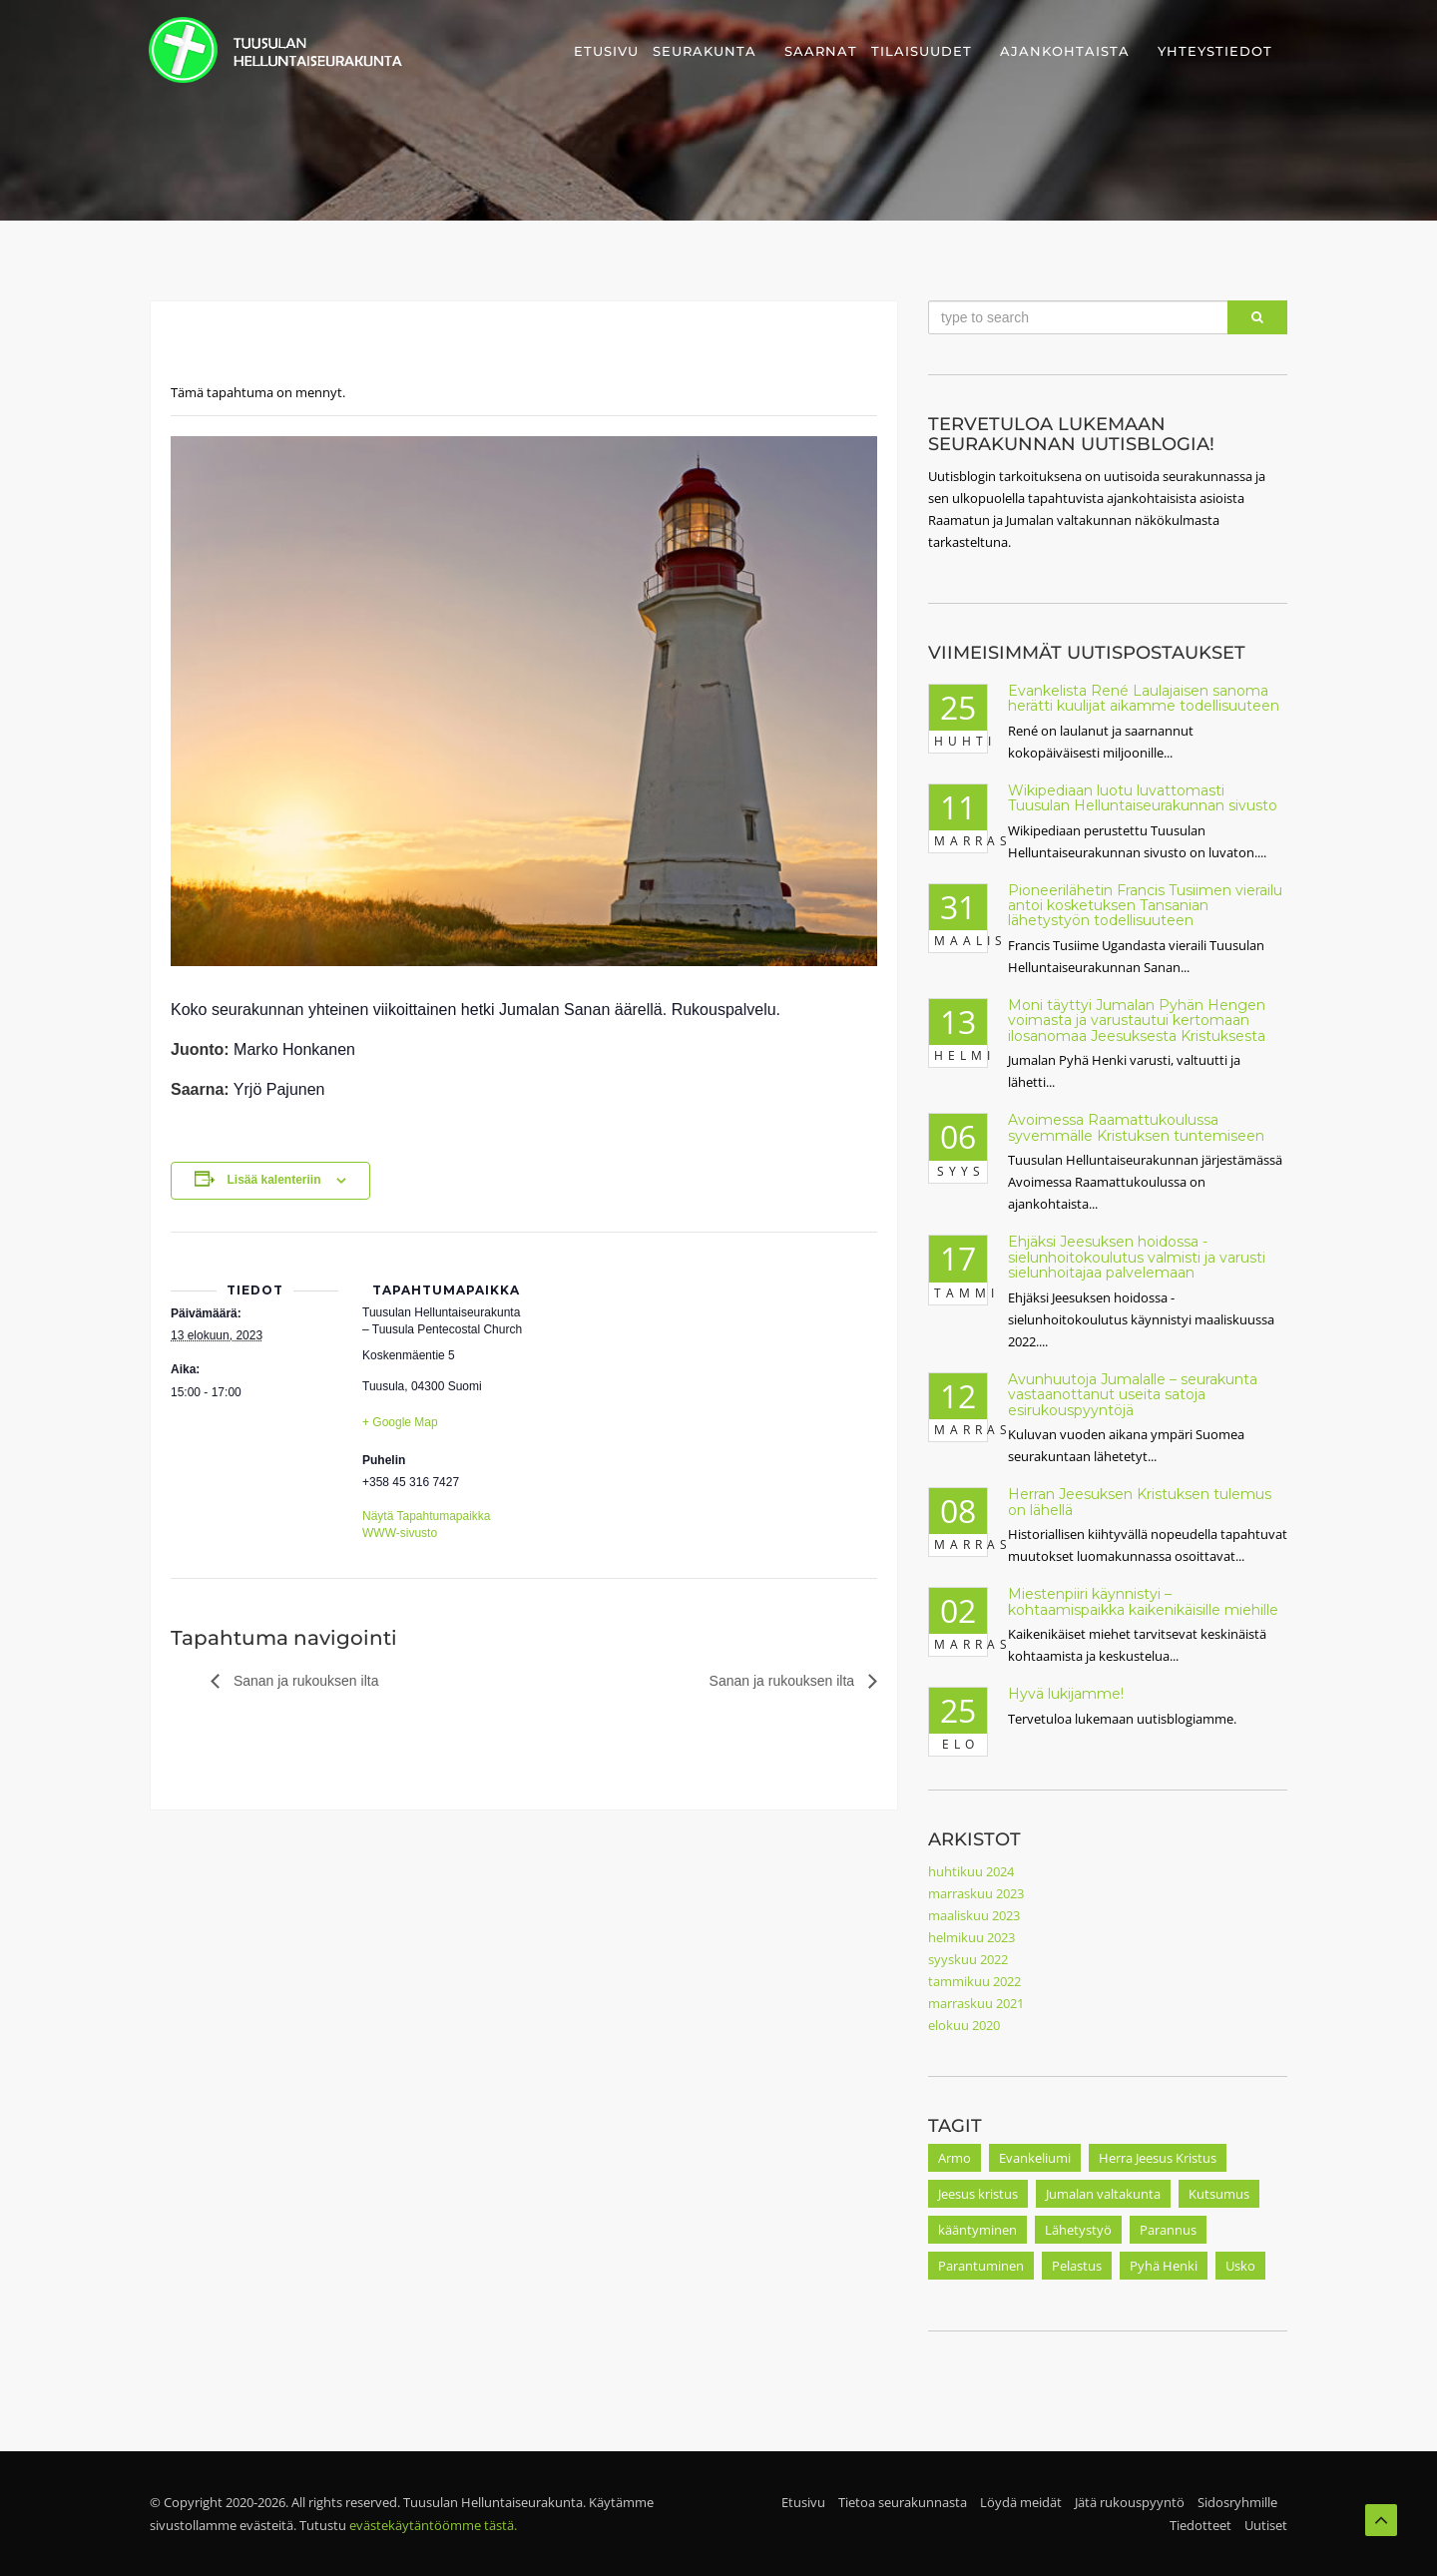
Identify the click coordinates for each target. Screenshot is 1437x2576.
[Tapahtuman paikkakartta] (659, 1370)
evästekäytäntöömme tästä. (433, 2525)
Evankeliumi (1035, 2158)
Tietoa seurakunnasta (902, 2502)
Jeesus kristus (978, 2194)
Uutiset (1265, 2525)
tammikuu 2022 (974, 1981)
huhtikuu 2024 (971, 1871)
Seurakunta (704, 51)
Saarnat (820, 51)
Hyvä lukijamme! (1066, 1694)
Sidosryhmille (1237, 2502)
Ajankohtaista (1065, 51)
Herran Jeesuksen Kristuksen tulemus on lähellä (1139, 1501)
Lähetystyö (1078, 2230)
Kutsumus (1219, 2194)
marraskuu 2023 (976, 1893)
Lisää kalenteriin (273, 1180)
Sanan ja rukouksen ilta (304, 1681)
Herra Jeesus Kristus (1157, 2158)
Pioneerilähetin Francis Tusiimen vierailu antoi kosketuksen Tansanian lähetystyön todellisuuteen (1145, 905)
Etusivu (606, 51)
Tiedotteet (1200, 2525)
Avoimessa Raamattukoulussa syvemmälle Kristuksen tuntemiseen (1136, 1127)
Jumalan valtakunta (1103, 2194)
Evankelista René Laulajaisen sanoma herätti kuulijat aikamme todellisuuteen (1143, 698)
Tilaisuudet (921, 51)
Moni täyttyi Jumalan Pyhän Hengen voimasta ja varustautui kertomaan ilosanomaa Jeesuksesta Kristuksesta (1136, 1020)
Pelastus (1077, 2266)
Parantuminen (981, 2266)
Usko (1240, 2266)
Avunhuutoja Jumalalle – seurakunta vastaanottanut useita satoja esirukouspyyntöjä (1132, 1394)
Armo (954, 2158)
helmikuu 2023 (971, 1937)
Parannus (1168, 2230)
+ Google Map (400, 1422)
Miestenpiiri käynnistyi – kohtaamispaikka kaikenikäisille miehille (1143, 1601)
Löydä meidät (1021, 2502)
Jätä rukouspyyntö (1130, 2502)
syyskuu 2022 (968, 1959)
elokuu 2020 (964, 2025)
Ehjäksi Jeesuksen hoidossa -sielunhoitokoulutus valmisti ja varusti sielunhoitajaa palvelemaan (1136, 1257)
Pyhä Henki (1164, 2266)
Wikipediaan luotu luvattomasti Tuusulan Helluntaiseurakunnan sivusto (1142, 797)
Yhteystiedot (1215, 51)
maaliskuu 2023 (974, 1915)
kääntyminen (977, 2230)
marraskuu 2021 (976, 2003)
